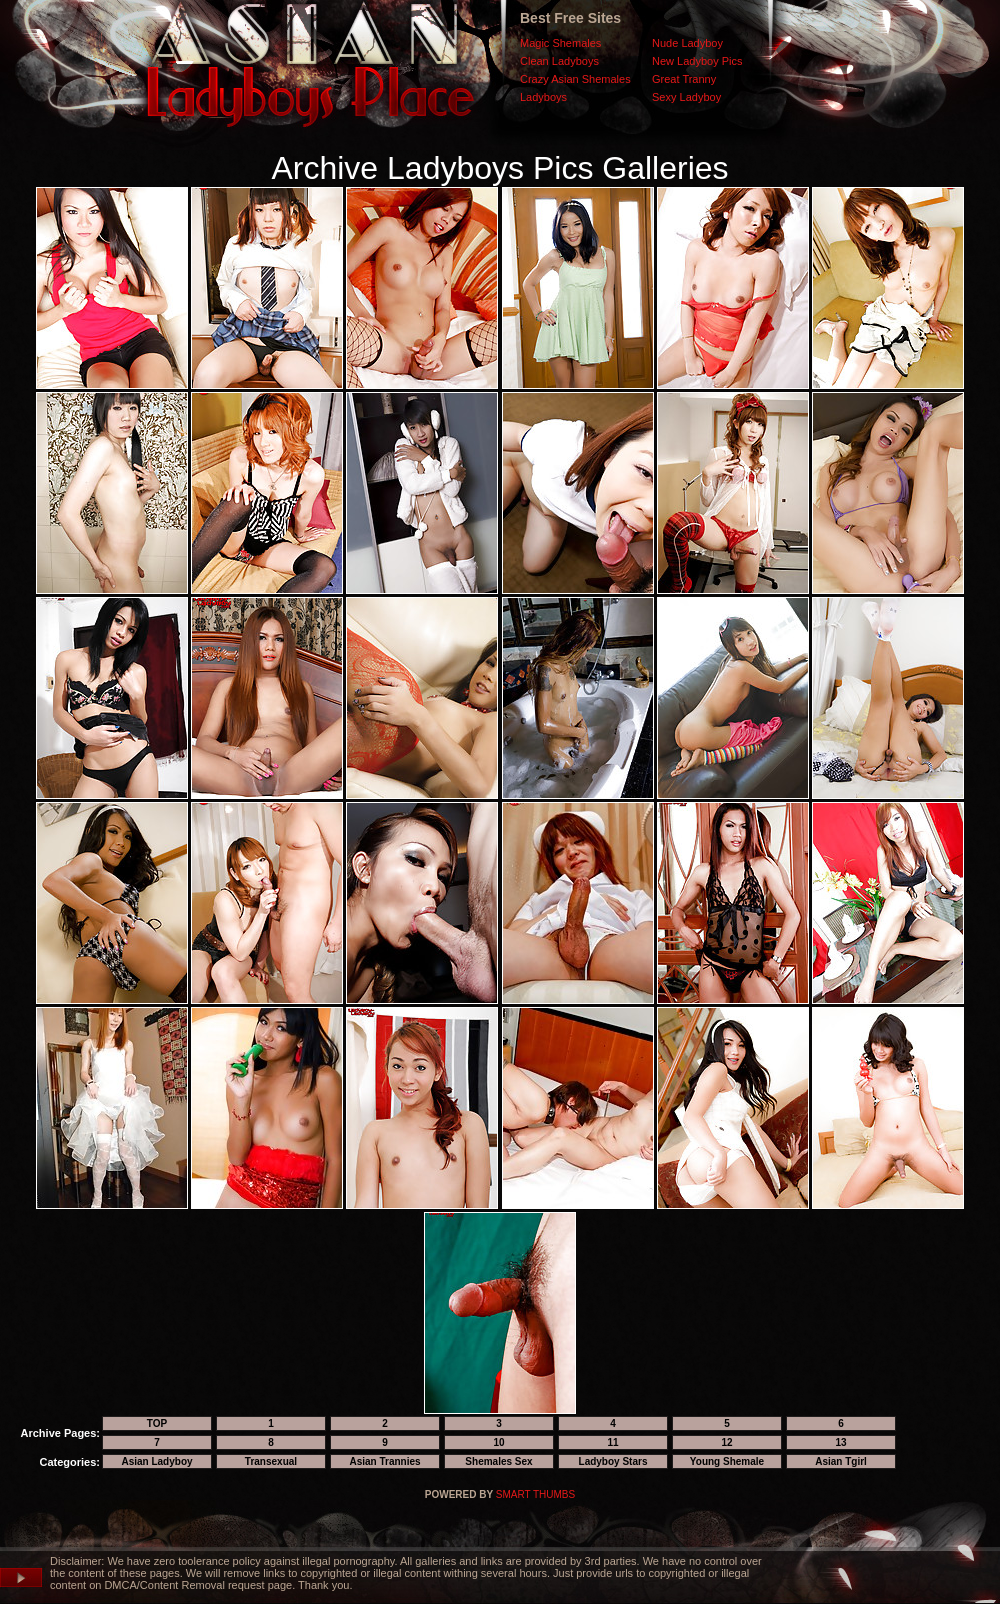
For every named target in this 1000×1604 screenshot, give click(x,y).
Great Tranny (684, 79)
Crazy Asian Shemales (575, 79)
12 (726, 1442)
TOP (157, 1423)
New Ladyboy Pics (697, 61)
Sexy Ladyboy (686, 97)
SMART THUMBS (535, 1494)
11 (612, 1442)
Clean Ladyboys (559, 61)
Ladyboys (543, 97)
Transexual (271, 1461)
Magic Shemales (560, 43)
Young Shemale (727, 1461)
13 (840, 1442)
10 (498, 1442)
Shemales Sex (498, 1461)
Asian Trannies (384, 1461)
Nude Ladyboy (687, 43)
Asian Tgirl (841, 1461)
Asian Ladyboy (156, 1461)
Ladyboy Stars (613, 1461)
